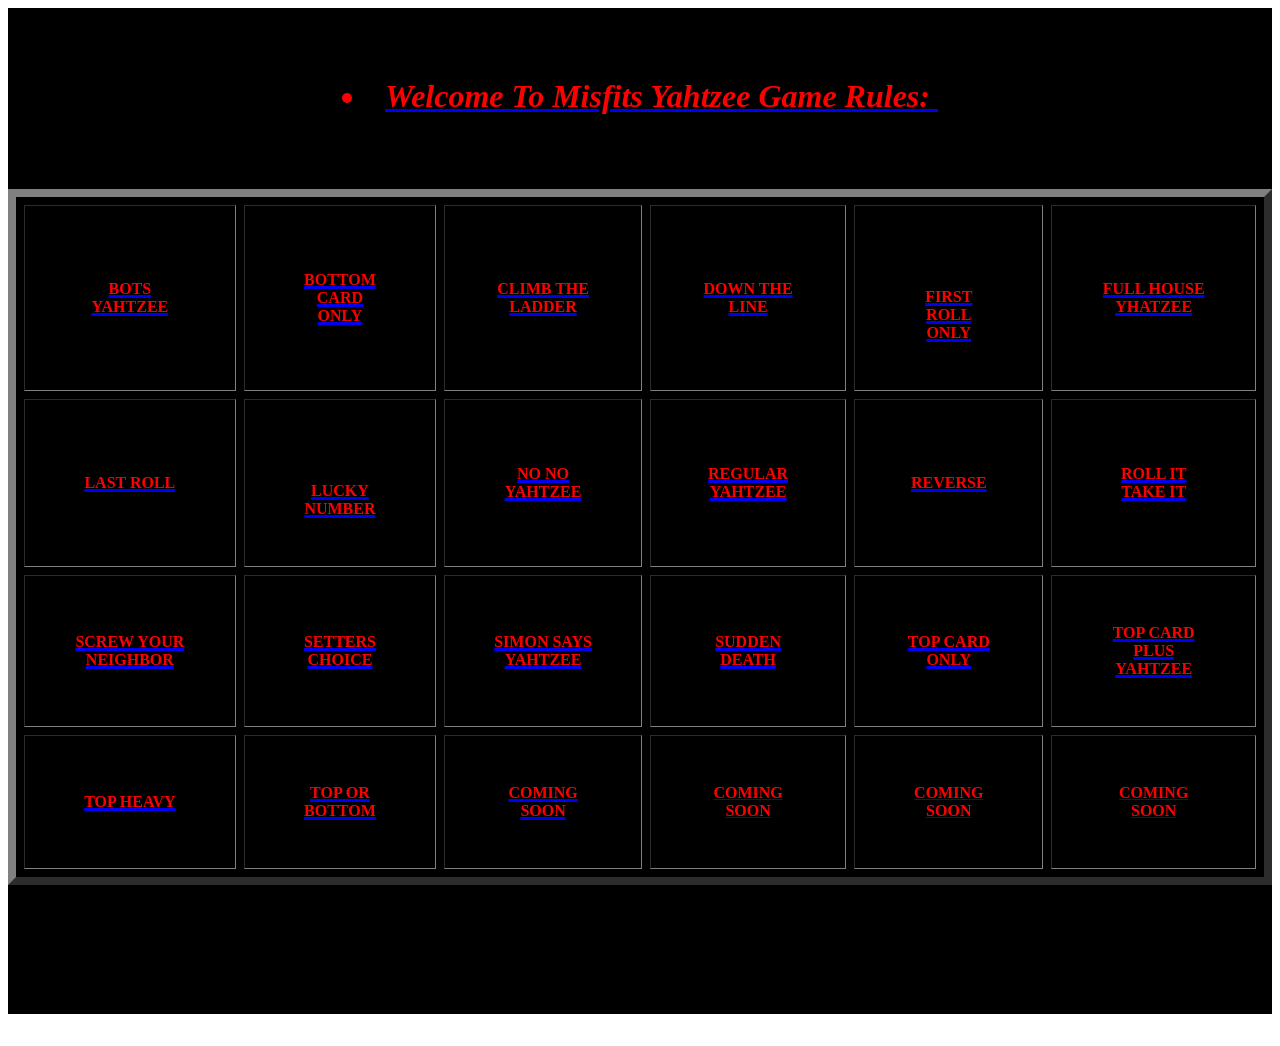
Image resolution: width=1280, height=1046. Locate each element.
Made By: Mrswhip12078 (640, 995)
